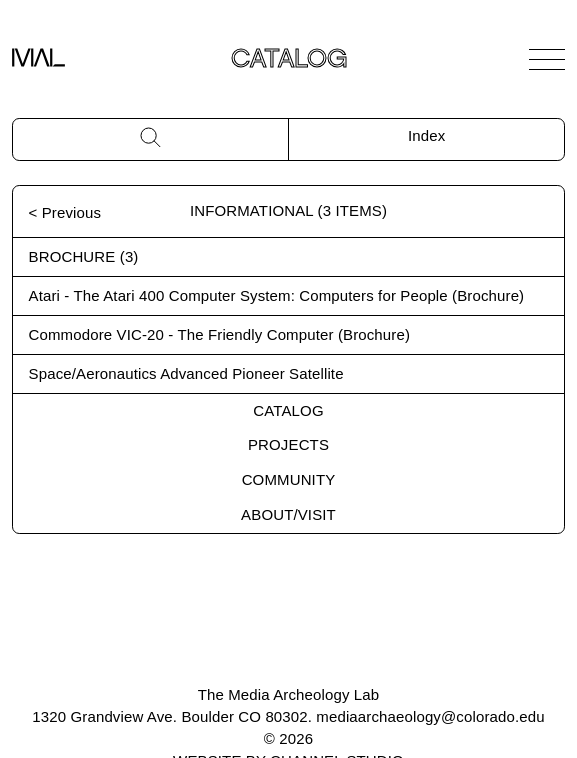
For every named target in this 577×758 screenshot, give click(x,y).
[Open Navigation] (547, 59)
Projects (288, 444)
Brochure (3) (84, 256)
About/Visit (288, 514)
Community (289, 479)
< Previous (65, 212)
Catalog (288, 410)
